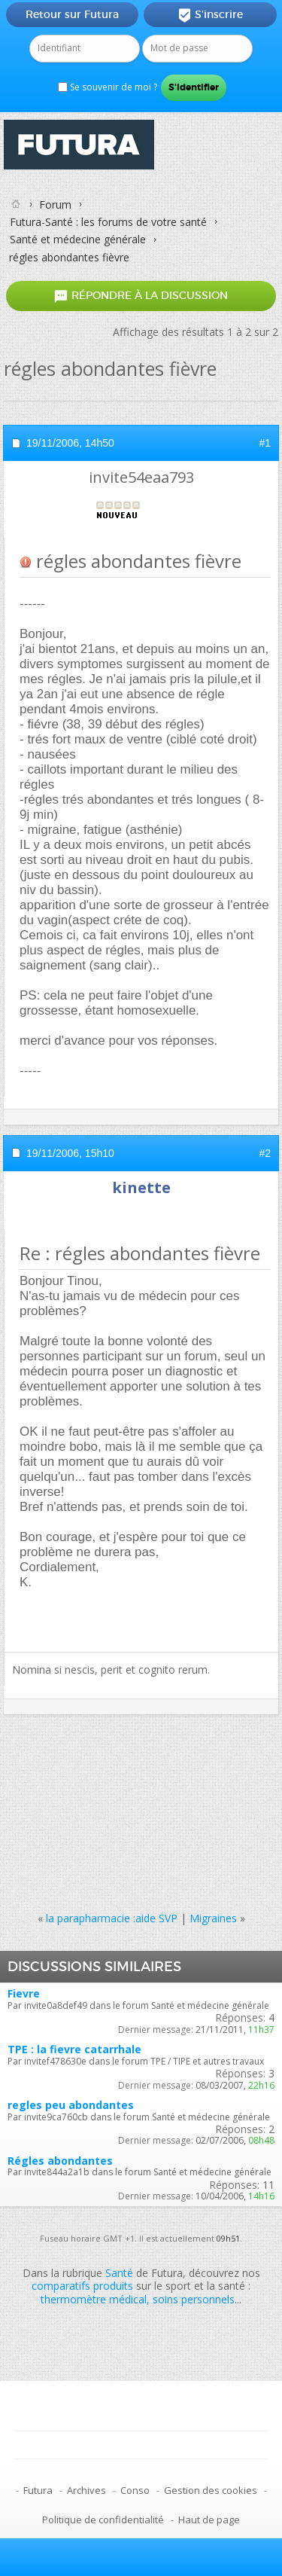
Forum (55, 204)
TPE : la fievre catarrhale (74, 2049)
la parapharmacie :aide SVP (111, 1918)
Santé (119, 2273)
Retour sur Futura (72, 14)
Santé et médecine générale (78, 239)
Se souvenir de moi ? (107, 87)
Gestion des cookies (210, 2490)
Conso (135, 2490)
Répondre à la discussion (140, 296)
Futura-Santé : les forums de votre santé (108, 222)
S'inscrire (210, 15)
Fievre (24, 1993)
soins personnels (194, 2299)
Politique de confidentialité (103, 2519)
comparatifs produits (82, 2285)
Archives (86, 2490)
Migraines (213, 1918)
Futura (38, 2490)
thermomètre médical (94, 2299)
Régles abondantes (60, 2160)
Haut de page (209, 2519)
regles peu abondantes (71, 2105)
